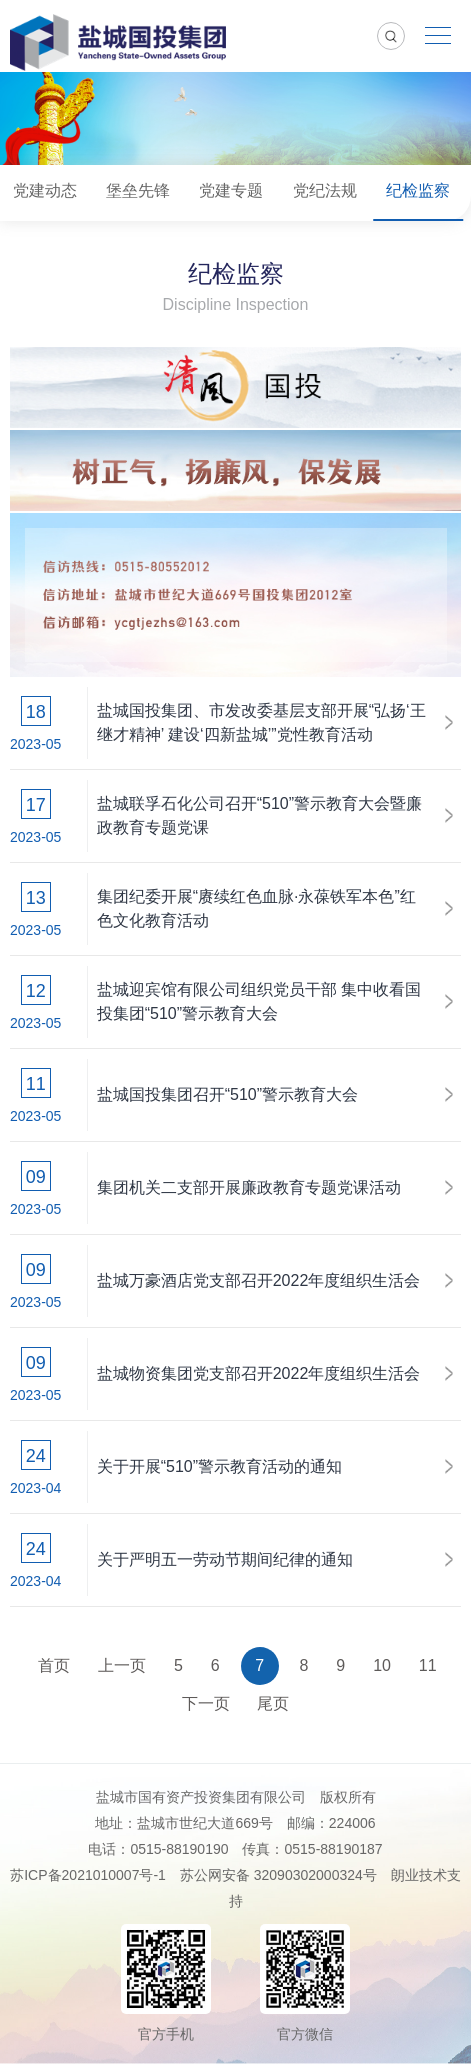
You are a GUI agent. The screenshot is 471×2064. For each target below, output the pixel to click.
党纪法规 (325, 190)
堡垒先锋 (138, 190)
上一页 (122, 1665)
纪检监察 (418, 190)
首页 (54, 1665)
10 (382, 1665)
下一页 (206, 1703)
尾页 (273, 1703)
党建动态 (45, 190)
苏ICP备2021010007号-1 (88, 1875)
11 (428, 1665)
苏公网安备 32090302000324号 (278, 1875)
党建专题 (231, 190)
